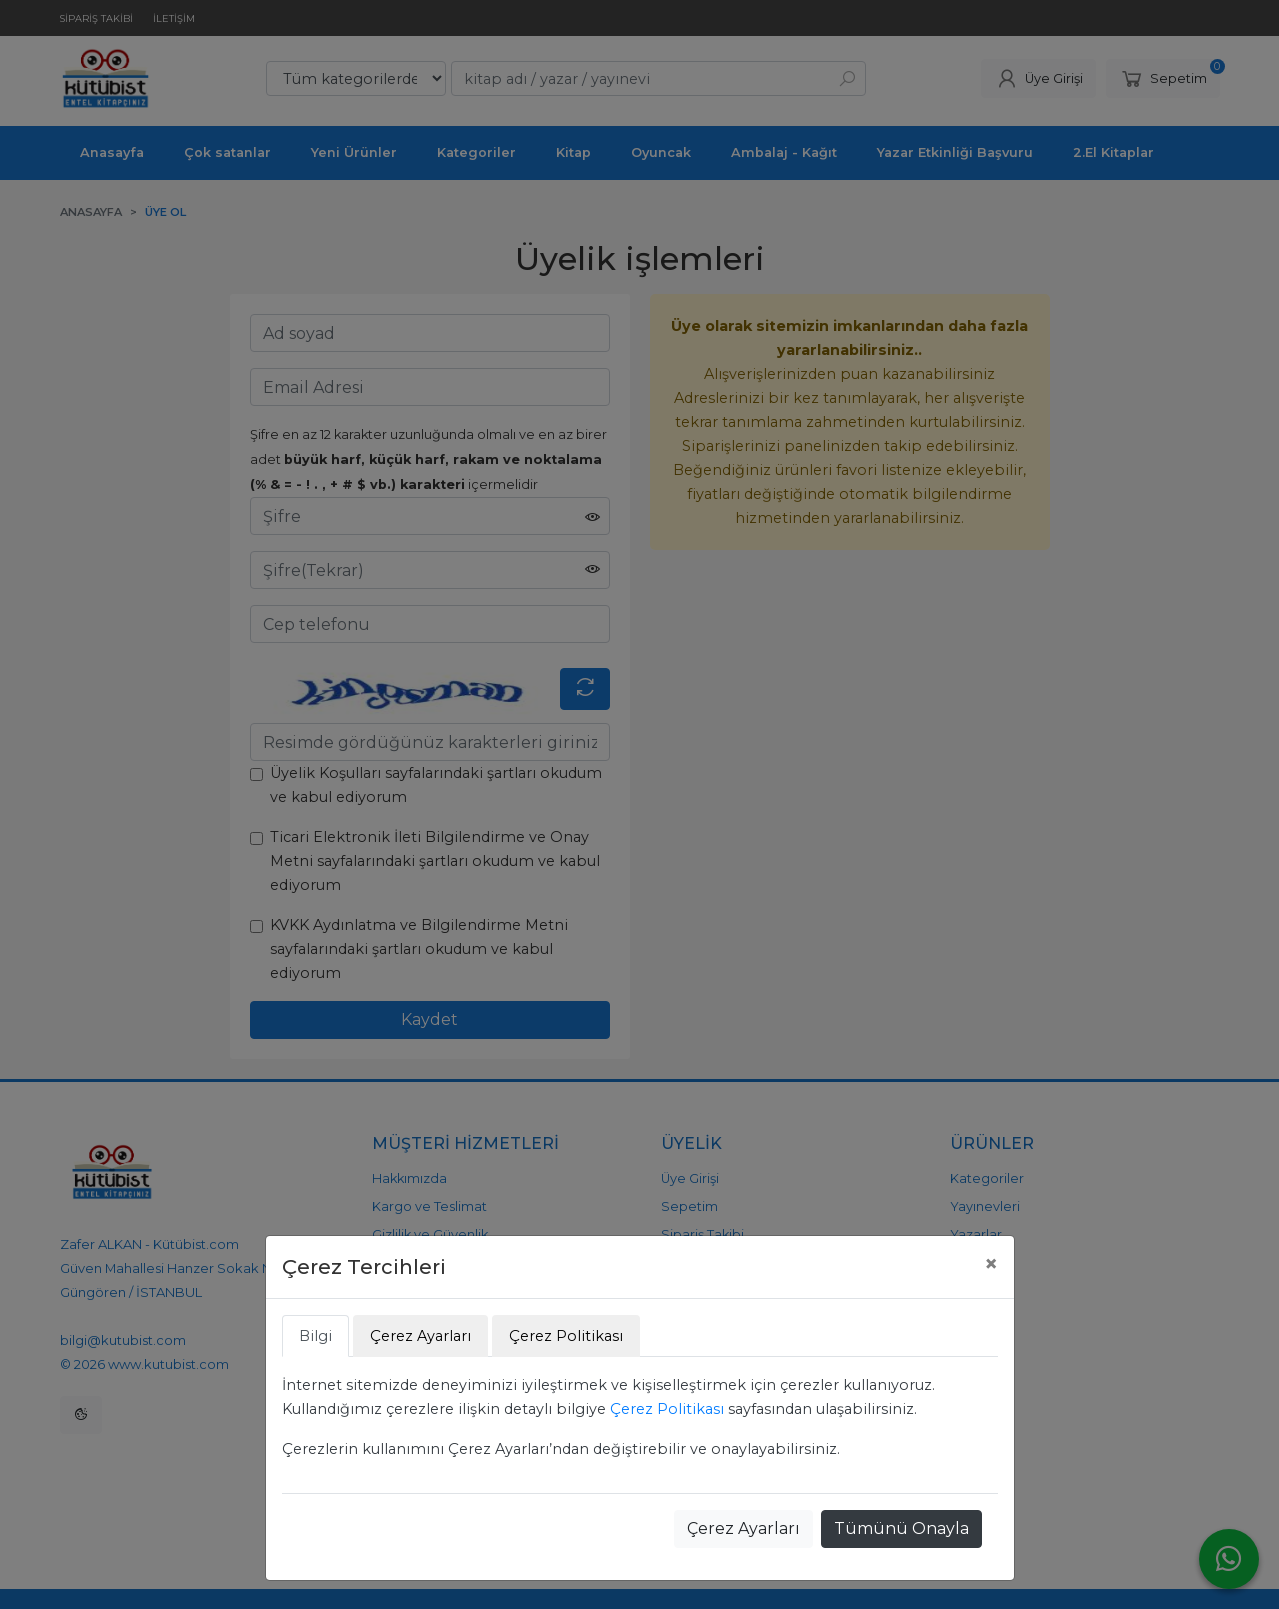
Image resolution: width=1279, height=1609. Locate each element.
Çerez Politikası (667, 1409)
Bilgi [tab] (315, 1336)
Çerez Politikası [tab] (566, 1336)
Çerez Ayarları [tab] (420, 1336)
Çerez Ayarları (743, 1528)
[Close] (991, 1264)
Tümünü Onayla (901, 1528)
